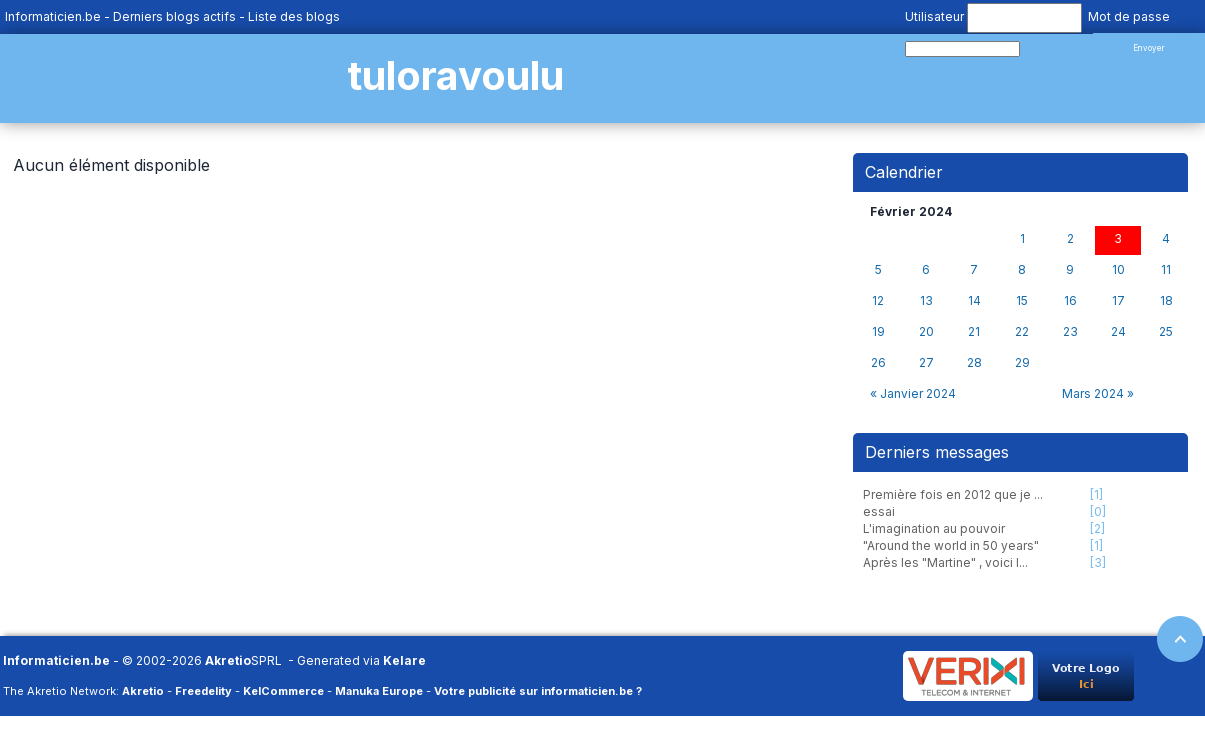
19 (878, 332)
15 (1022, 301)
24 (1118, 332)
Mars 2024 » (1098, 393)
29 (1022, 363)
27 (926, 363)
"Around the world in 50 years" (951, 545)
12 (878, 301)
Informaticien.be (53, 16)
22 (1022, 332)
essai (879, 511)
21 (974, 332)
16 (1070, 301)
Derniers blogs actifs (174, 16)
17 (1118, 301)
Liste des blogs (294, 16)
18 (1166, 301)
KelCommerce (283, 691)
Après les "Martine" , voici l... (945, 562)
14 (974, 301)
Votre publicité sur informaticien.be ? (538, 691)
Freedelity (203, 691)
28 (974, 363)
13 (926, 301)
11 (1166, 270)
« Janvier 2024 (913, 393)
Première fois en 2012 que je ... (953, 494)
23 (1070, 332)
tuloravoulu (455, 75)
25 (1166, 332)
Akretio (228, 660)
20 (926, 332)
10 (1118, 270)
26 (878, 363)
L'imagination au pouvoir (934, 528)
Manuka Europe (379, 691)
